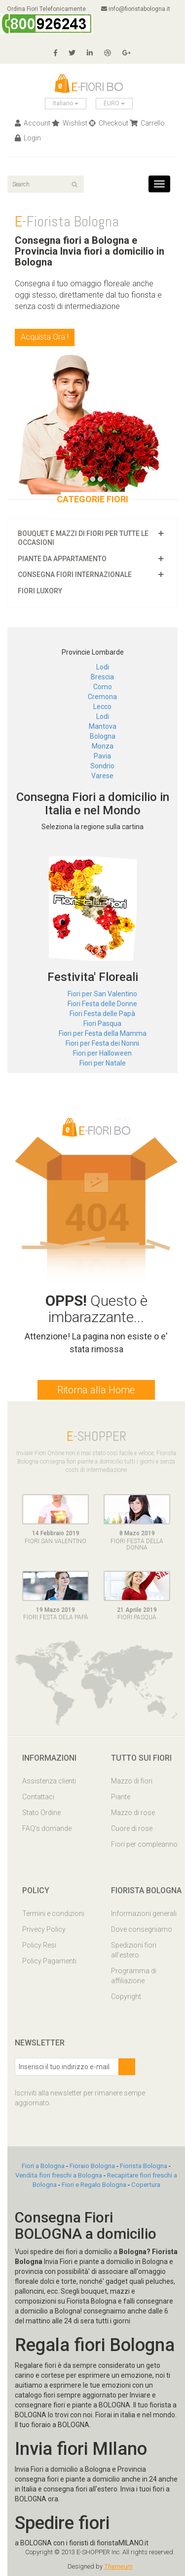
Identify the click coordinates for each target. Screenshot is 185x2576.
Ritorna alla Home (96, 1390)
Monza (102, 746)
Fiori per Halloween (102, 1053)
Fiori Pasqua (102, 1023)
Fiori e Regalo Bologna (94, 2184)
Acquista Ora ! (45, 337)
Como (102, 687)
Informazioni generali (144, 1913)
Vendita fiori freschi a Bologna (58, 2175)
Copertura (145, 2184)
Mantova (102, 726)
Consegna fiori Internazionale (75, 574)
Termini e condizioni (53, 1913)
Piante (120, 1797)
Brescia (102, 677)
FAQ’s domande (47, 1828)
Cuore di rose (131, 1828)
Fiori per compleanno (144, 1844)
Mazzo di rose (133, 1813)
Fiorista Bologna (143, 2166)
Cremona (102, 697)
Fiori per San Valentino (102, 994)
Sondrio (102, 766)
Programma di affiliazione (133, 1976)
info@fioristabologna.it (135, 8)
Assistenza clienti (49, 1781)
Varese (102, 776)
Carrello (147, 123)
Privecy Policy (44, 1929)
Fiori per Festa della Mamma (103, 1033)
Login (28, 138)
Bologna (102, 736)
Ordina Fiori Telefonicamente (46, 19)
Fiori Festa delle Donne (102, 1004)
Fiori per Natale (102, 1063)
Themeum (118, 2566)
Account (32, 123)
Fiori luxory (40, 591)
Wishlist (69, 123)
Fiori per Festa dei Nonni (102, 1043)
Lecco (102, 707)
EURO (114, 103)
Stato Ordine (41, 1813)
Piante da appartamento (62, 559)
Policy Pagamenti (49, 1961)
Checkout (108, 123)
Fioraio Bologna (92, 2166)
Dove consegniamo (141, 1929)
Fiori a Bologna (43, 2166)
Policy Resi (39, 1945)
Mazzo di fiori (131, 1781)
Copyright (126, 1996)
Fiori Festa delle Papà (102, 1014)
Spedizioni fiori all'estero (133, 1950)
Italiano (65, 103)
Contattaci (38, 1797)
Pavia (102, 756)
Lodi (102, 667)
